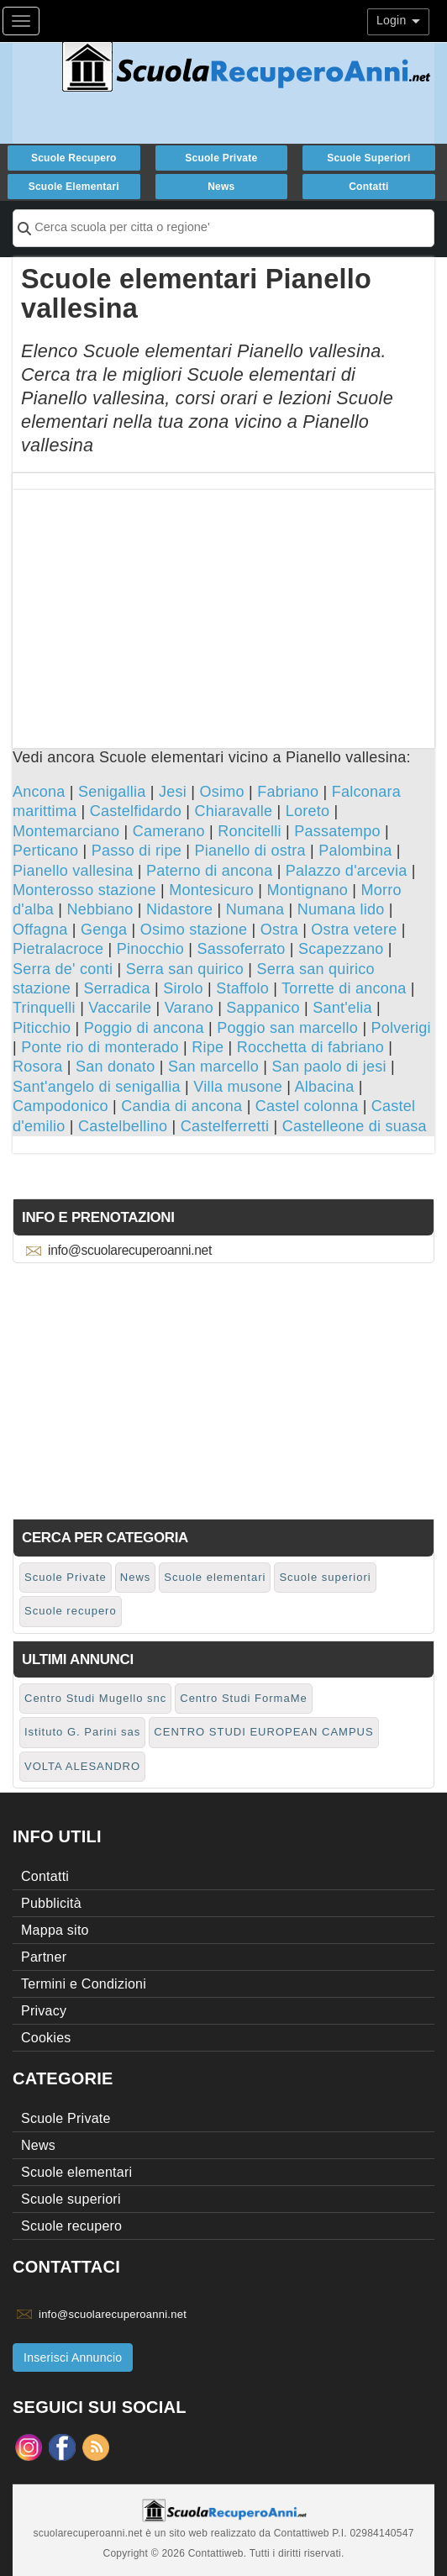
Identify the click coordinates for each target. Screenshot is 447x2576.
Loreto (308, 811)
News (221, 186)
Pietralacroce (58, 948)
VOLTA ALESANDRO (82, 1766)
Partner (43, 1957)
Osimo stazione (194, 929)
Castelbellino (122, 1126)
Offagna (40, 929)
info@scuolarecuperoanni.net (130, 1250)
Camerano (169, 831)
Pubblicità (51, 1903)
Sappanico (262, 1007)
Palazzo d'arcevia (347, 870)
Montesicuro (211, 890)
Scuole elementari (74, 186)
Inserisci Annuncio (73, 2357)
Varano (189, 1007)
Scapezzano (341, 948)
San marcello (213, 1066)
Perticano (45, 850)
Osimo (221, 791)
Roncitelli (249, 831)
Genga (104, 929)
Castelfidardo (135, 811)
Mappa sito (55, 1930)
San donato (115, 1066)
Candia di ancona (181, 1106)
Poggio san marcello (287, 1027)
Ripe (208, 1047)
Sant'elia (342, 1007)
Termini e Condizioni (83, 1984)
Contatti (368, 186)
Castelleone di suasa (354, 1126)
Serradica (116, 988)
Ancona (39, 791)
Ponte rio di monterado (100, 1047)
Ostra (279, 929)
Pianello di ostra (249, 850)
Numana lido (341, 909)
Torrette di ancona (344, 988)
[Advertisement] (223, 607)
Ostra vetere (354, 929)
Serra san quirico (185, 969)
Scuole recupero (74, 158)
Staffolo (242, 988)
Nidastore (179, 909)
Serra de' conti (63, 969)
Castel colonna (307, 1106)
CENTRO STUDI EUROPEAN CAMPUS (263, 1731)
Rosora (38, 1066)
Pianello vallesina (73, 870)
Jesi (173, 791)
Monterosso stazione (84, 890)
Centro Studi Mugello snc (95, 1698)
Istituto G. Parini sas (82, 1731)
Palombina (355, 850)
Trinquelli (44, 1007)
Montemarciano (66, 831)
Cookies (46, 2038)
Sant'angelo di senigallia (97, 1086)
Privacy (43, 2011)
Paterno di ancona (209, 870)
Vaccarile (119, 1007)
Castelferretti (225, 1126)
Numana (255, 909)
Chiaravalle (233, 811)
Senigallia (112, 791)
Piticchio (42, 1027)
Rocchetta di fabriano (310, 1047)
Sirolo (183, 988)
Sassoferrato (241, 948)
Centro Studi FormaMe (244, 1698)
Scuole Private (221, 158)
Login (398, 20)
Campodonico (60, 1106)
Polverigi (401, 1027)
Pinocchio (150, 948)
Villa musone (237, 1086)
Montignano (308, 890)
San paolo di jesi (328, 1066)
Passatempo (337, 831)
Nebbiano (99, 909)
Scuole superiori (368, 158)
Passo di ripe (136, 850)
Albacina (324, 1086)
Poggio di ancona (144, 1027)
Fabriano (287, 791)
